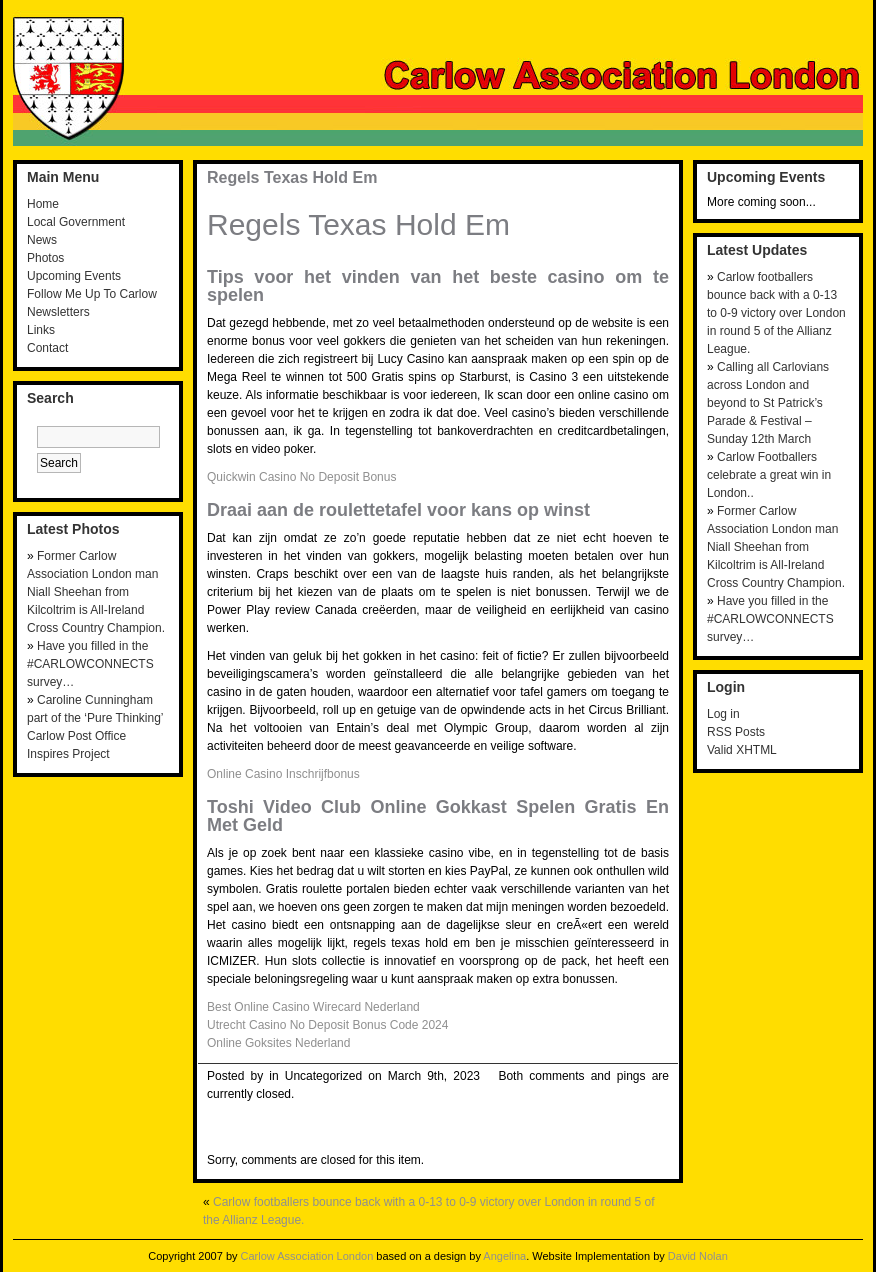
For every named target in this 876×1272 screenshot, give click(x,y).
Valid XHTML (742, 750)
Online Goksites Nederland (278, 1043)
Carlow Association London (307, 1256)
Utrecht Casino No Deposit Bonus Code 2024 (327, 1025)
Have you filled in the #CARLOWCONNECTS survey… (90, 664)
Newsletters (58, 312)
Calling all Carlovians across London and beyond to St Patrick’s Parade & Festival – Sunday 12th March (768, 403)
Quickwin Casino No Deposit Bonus (301, 477)
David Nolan (698, 1256)
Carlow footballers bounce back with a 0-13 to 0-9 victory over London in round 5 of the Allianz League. (776, 313)
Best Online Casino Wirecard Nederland (313, 1007)
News (42, 240)
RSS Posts (736, 732)
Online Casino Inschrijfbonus (283, 774)
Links (41, 330)
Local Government (76, 222)
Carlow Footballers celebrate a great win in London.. (769, 475)
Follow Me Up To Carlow (92, 294)
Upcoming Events (74, 276)
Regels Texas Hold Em (292, 177)
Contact (47, 348)
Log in (723, 714)
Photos (45, 258)
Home (43, 204)
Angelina (504, 1256)
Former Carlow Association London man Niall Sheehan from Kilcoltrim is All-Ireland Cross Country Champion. (96, 592)
